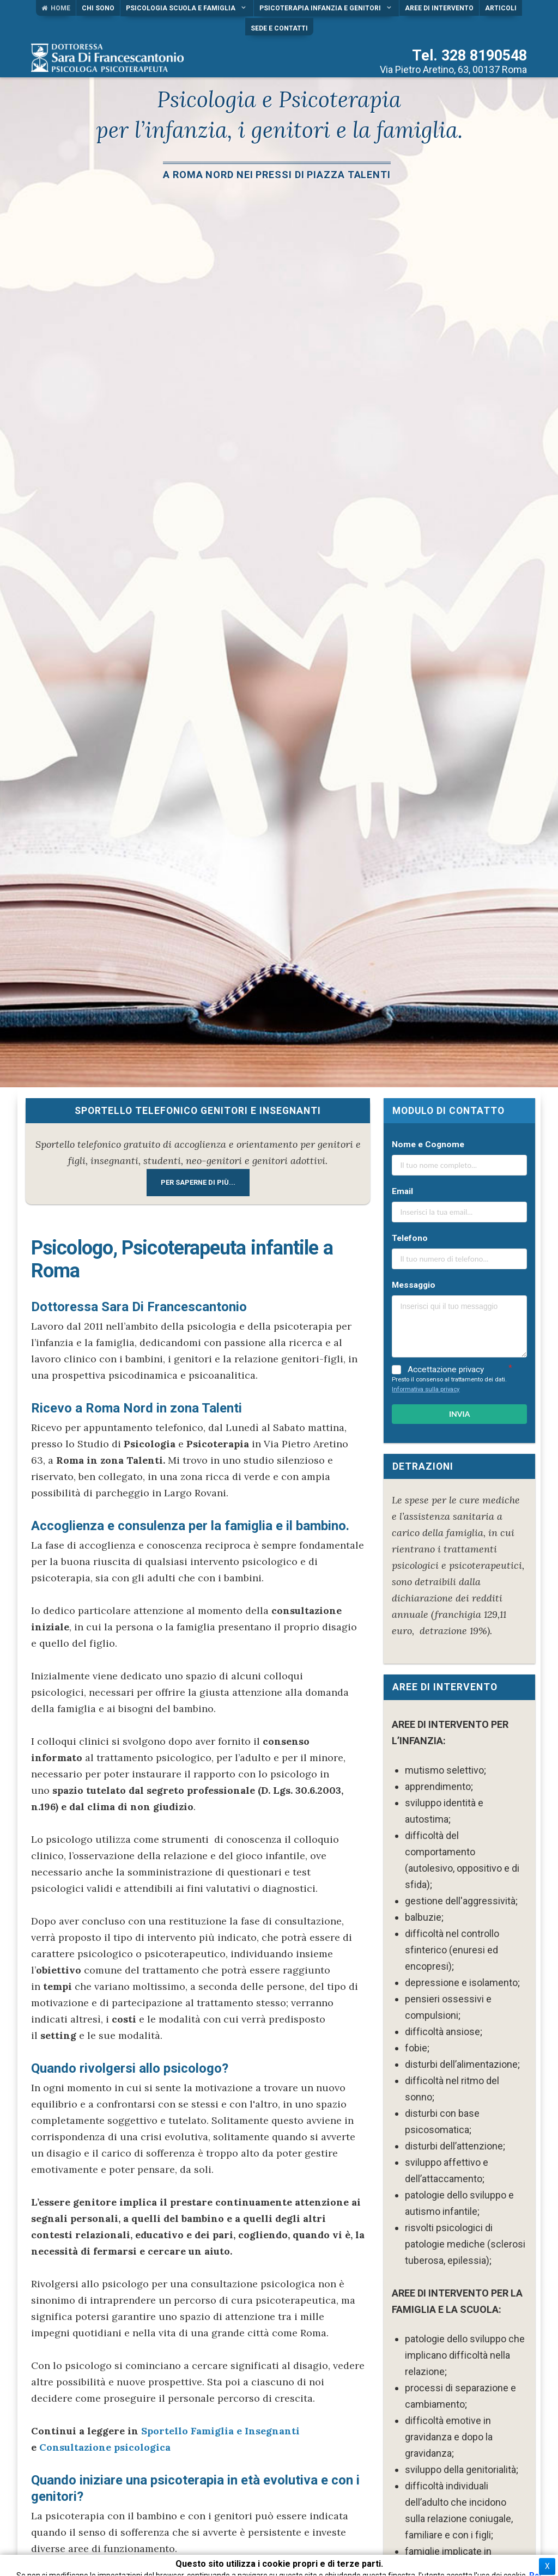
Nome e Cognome (428, 1144)
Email (402, 1191)
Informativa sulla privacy (425, 1389)
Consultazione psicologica (105, 2447)
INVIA (459, 1413)
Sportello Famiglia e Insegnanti (220, 2431)
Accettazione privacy (446, 1369)
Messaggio (413, 1285)
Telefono (410, 1238)
